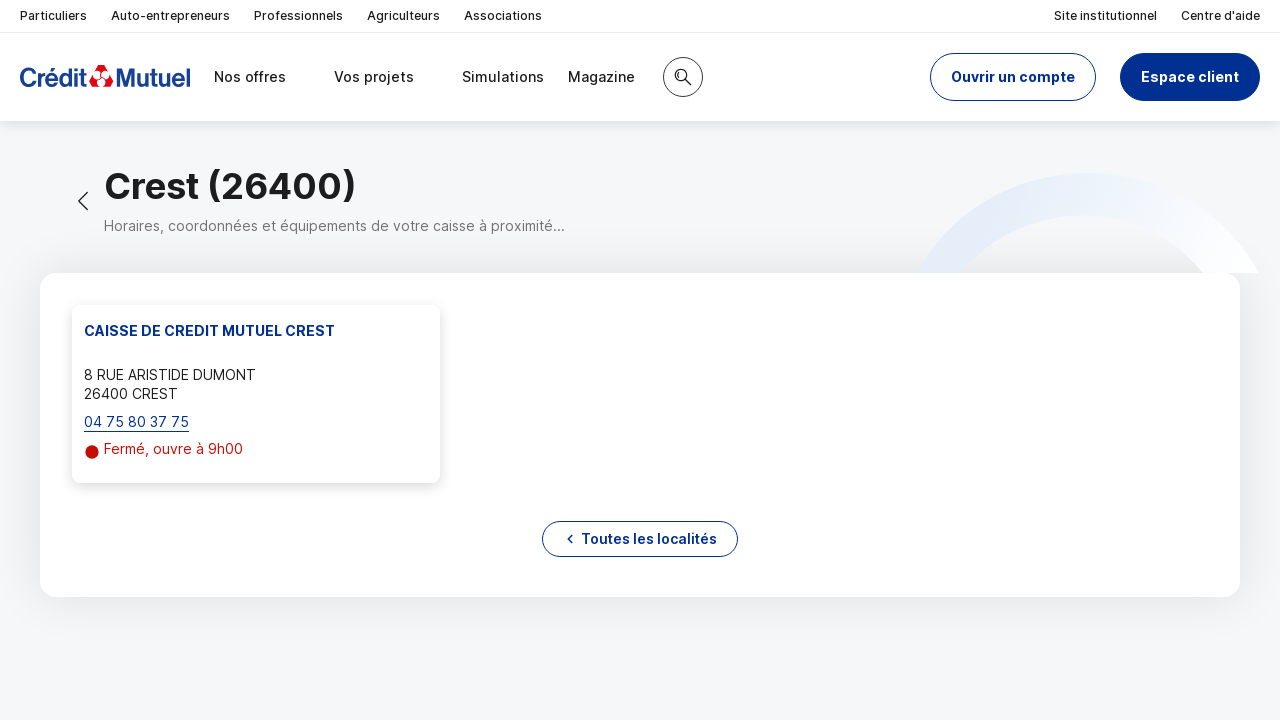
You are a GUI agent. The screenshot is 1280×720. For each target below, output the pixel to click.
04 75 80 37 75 (136, 421)
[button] (1013, 77)
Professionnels (298, 15)
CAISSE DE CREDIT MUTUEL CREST (209, 330)
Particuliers (53, 15)
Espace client (1190, 76)
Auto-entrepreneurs (170, 15)
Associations (503, 15)
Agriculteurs (403, 15)
